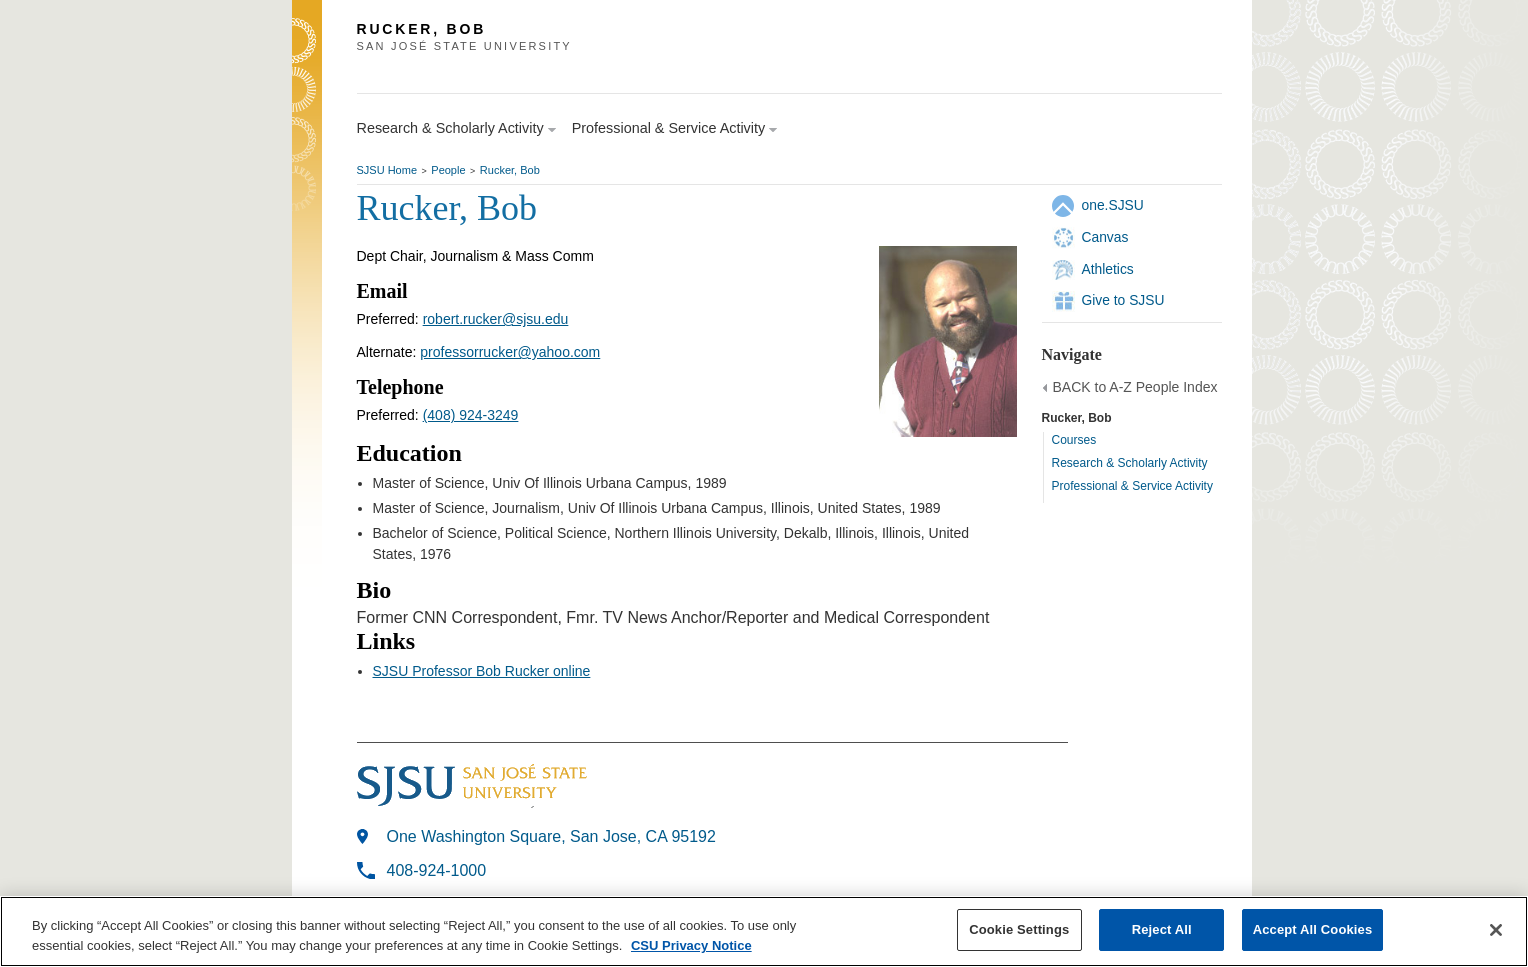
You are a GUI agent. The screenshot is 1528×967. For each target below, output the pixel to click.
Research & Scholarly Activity (1130, 463)
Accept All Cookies (1313, 929)
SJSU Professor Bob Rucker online (482, 671)
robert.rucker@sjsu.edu (496, 319)
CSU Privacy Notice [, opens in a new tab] (691, 945)
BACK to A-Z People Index (1135, 387)
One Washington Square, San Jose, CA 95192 (551, 836)
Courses (1074, 440)
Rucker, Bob (510, 170)
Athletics (1108, 269)
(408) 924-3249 (471, 415)
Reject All (1162, 929)
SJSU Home (387, 170)
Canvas (1105, 237)
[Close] (1496, 930)
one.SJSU (1113, 205)
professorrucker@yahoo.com (510, 352)
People (448, 170)
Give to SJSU (1123, 300)
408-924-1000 (437, 870)
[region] (764, 931)
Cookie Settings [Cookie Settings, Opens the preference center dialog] (1019, 929)
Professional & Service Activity (1132, 486)
